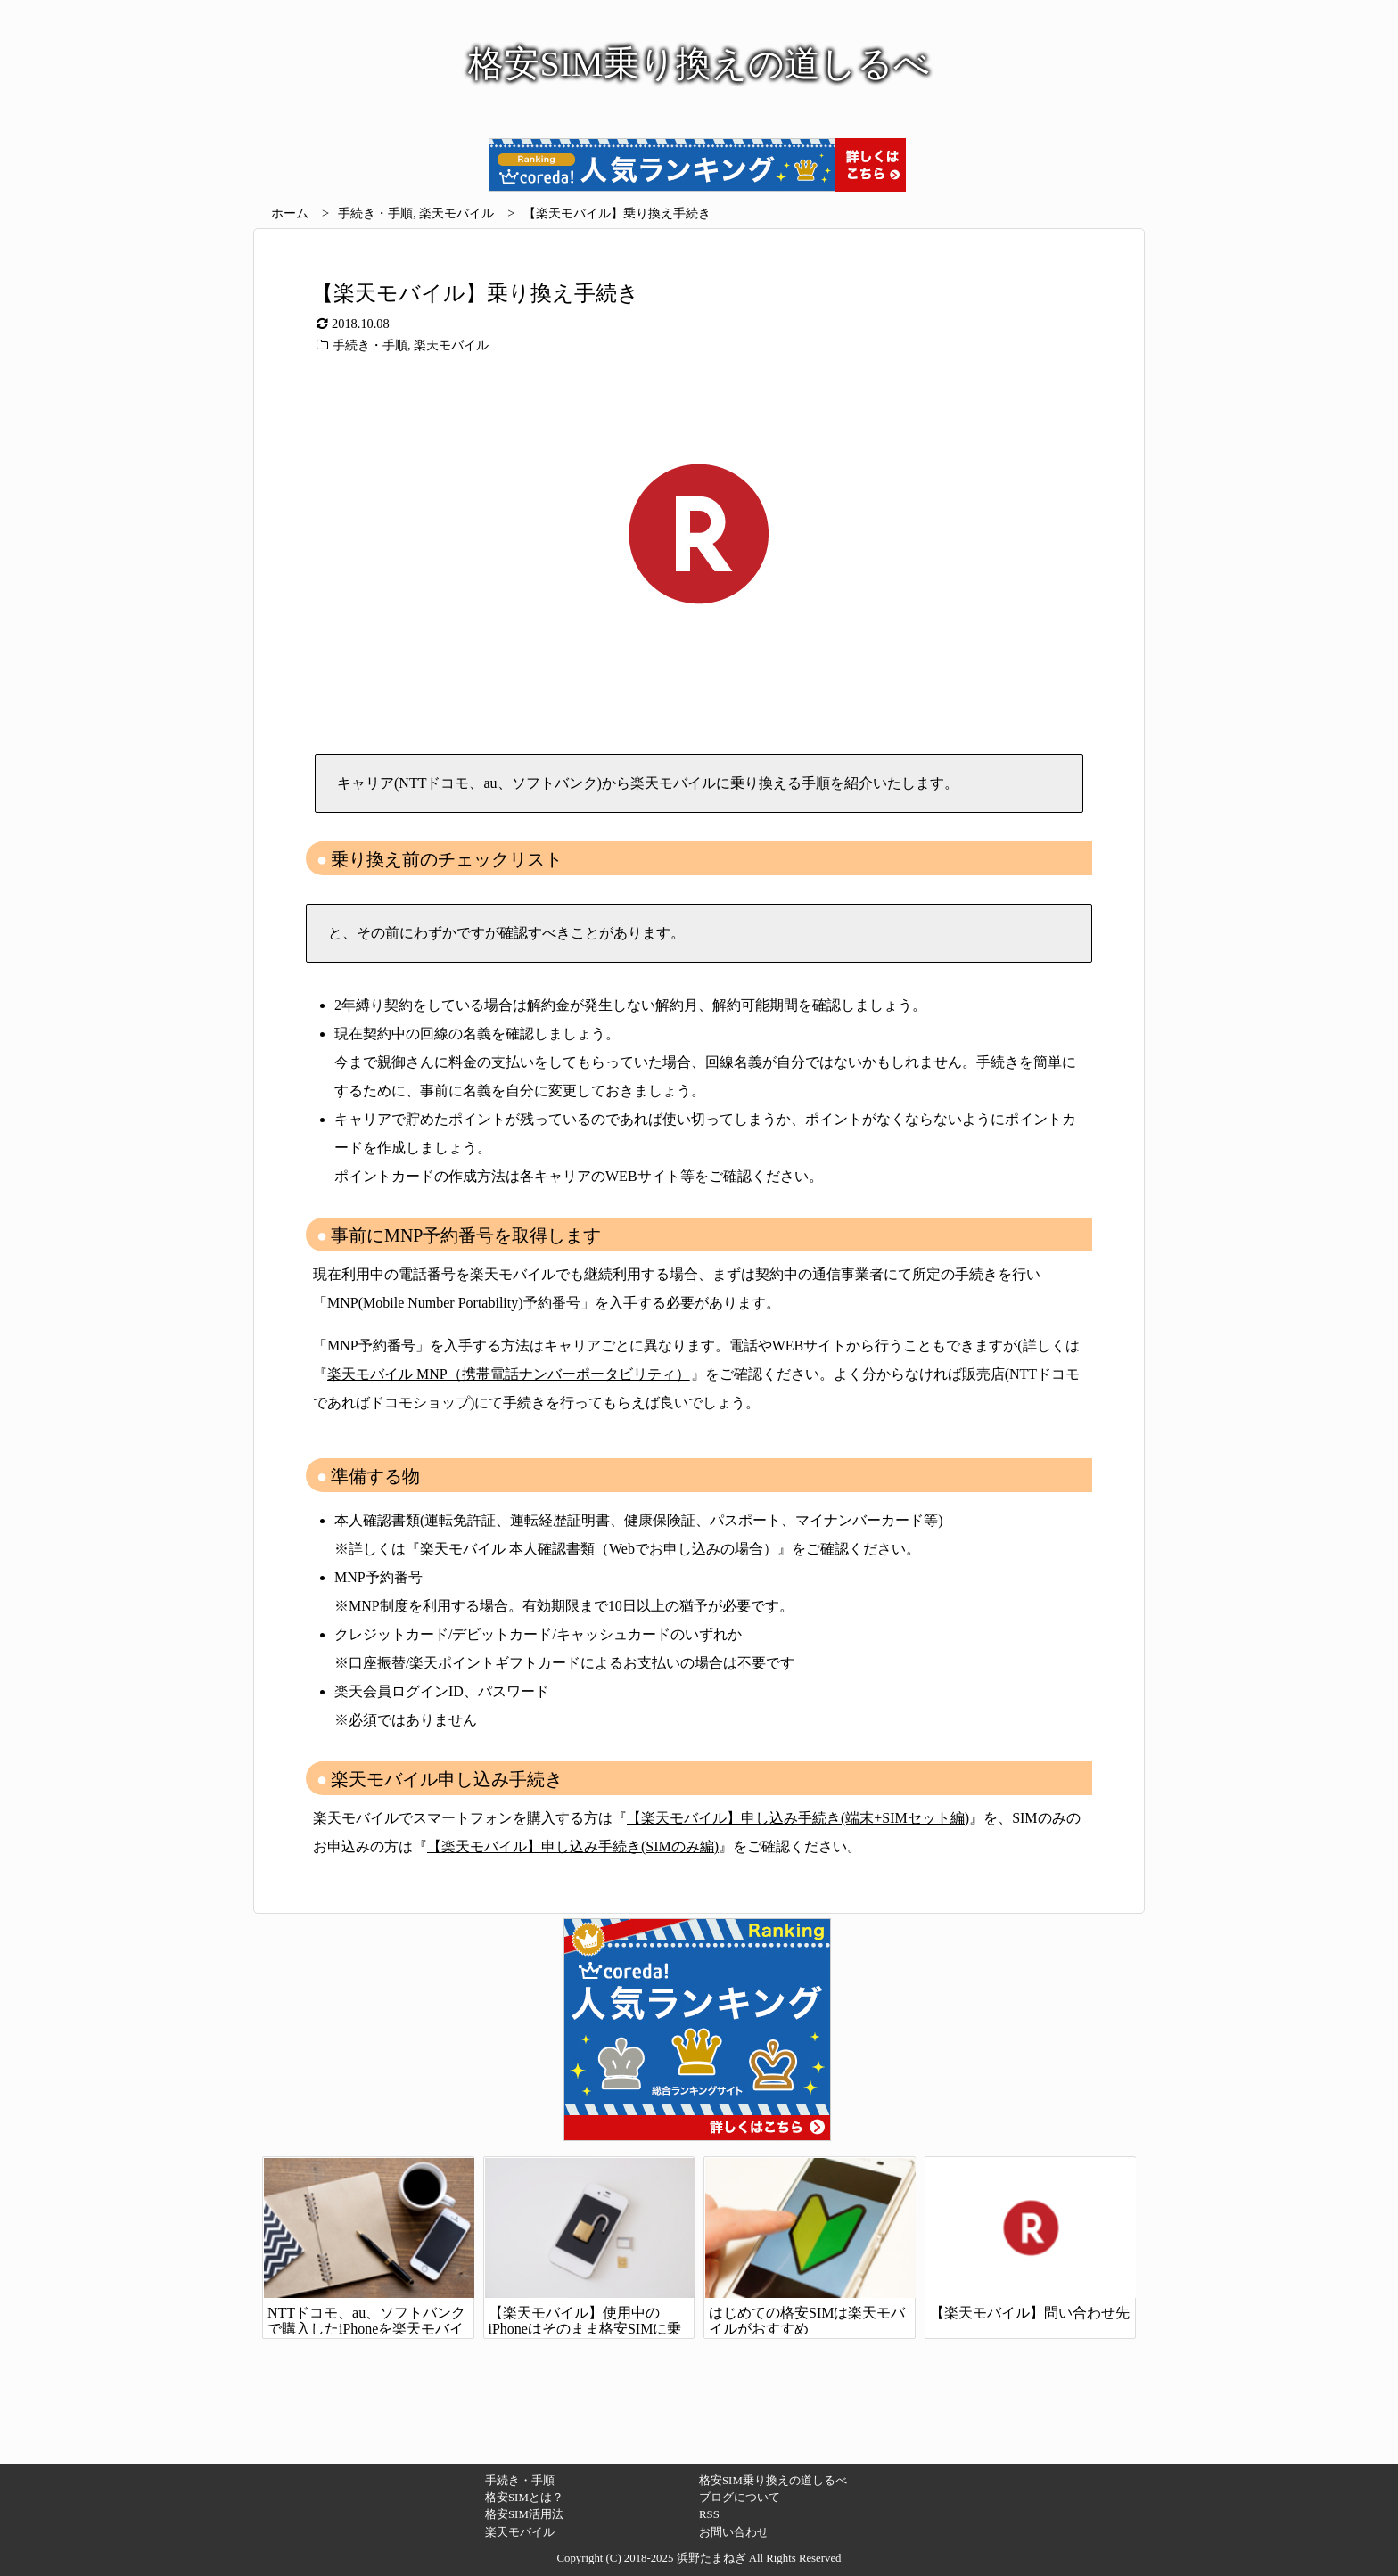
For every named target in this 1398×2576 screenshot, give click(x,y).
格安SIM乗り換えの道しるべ (773, 2480)
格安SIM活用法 (524, 2514)
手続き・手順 (375, 213)
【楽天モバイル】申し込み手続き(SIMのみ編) (573, 1846)
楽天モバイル (456, 213)
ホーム (289, 213)
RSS (709, 2514)
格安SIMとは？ (524, 2497)
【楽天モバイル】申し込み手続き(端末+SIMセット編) (798, 1817)
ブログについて (739, 2497)
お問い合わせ (734, 2532)
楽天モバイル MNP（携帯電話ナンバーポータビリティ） (508, 1374)
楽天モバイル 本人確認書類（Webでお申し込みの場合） (598, 1548)
